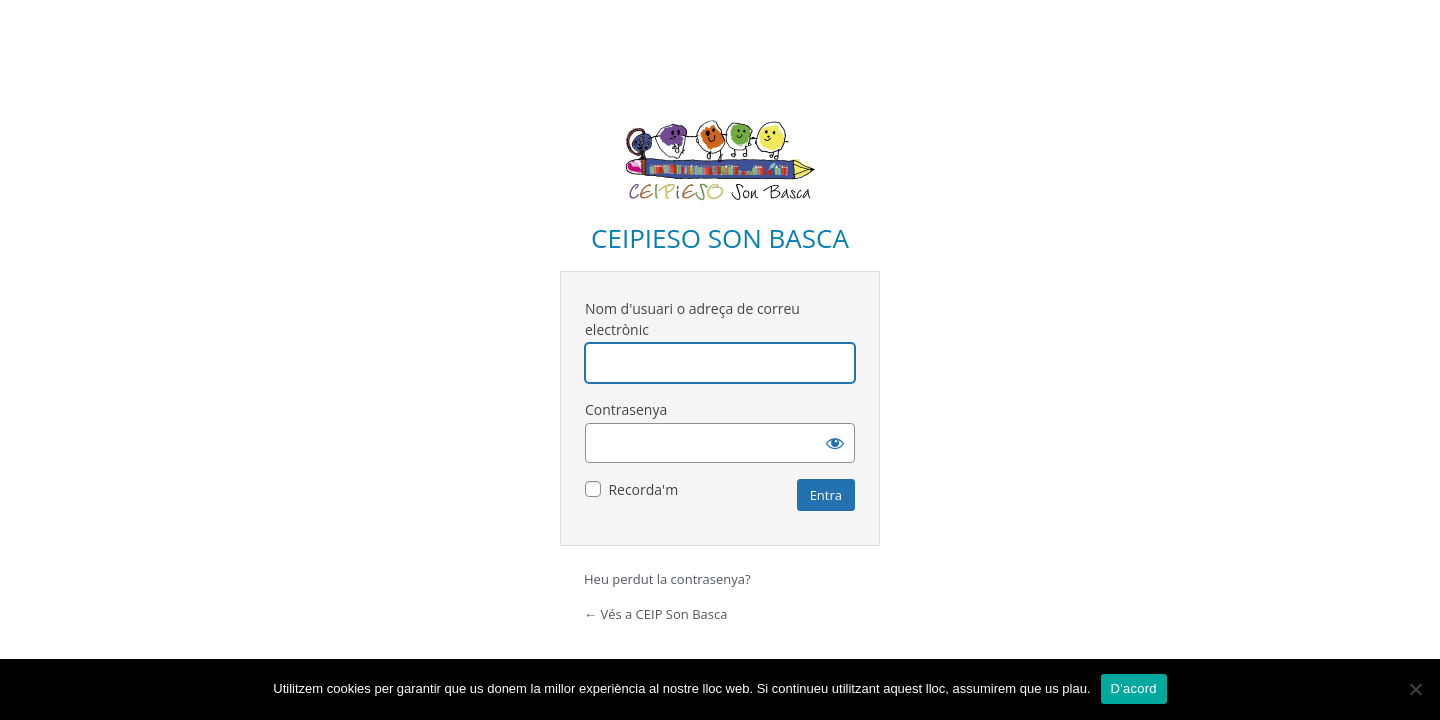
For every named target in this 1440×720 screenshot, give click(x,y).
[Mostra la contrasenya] (835, 443)
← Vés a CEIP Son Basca (655, 614)
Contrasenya (626, 409)
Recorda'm (643, 489)
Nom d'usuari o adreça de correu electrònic (692, 319)
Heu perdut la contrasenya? (667, 579)
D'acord (1134, 688)
